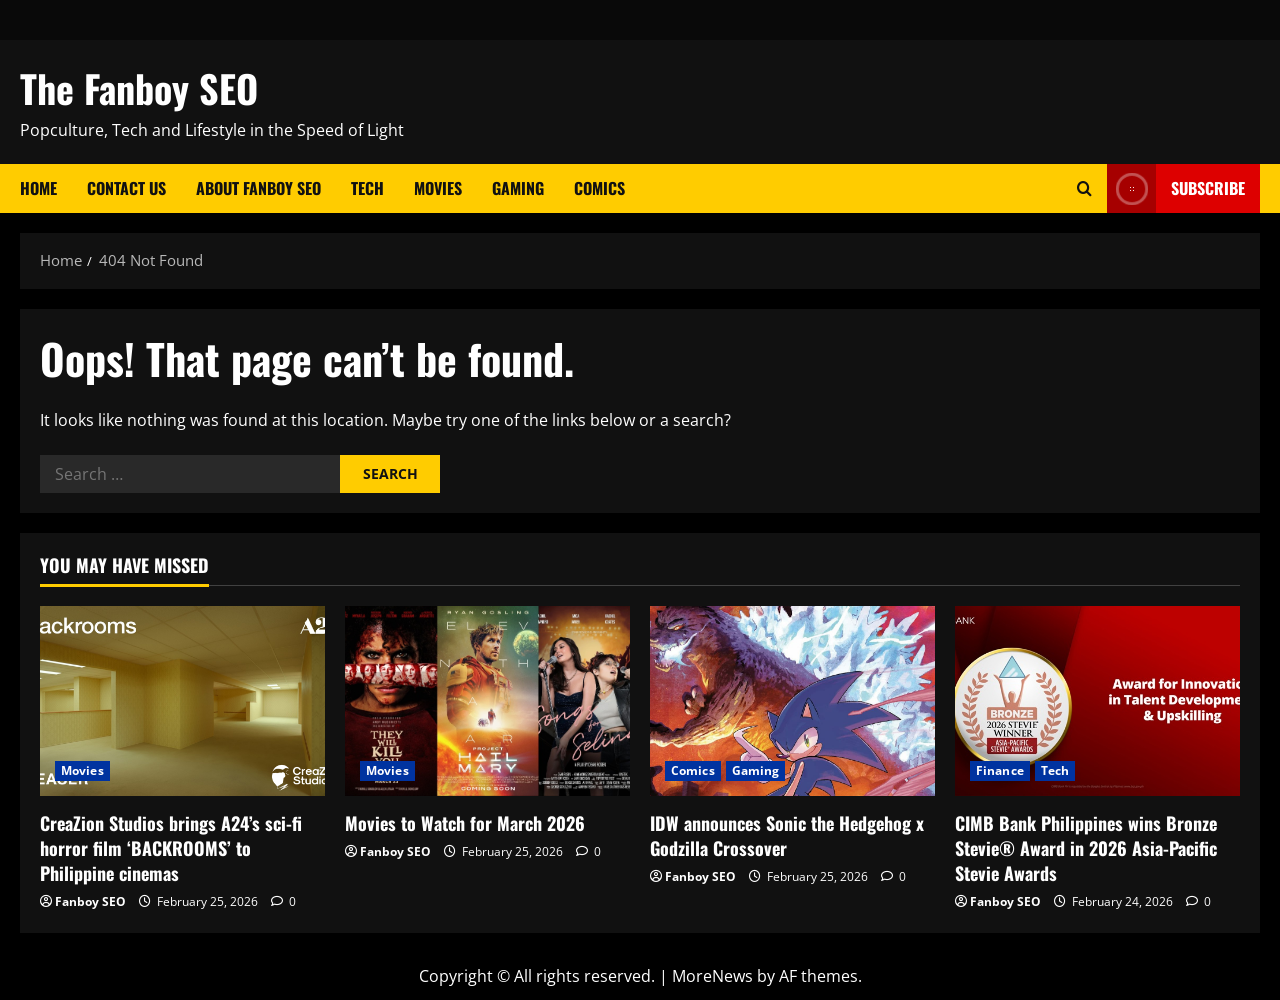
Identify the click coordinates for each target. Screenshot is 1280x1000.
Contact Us (126, 188)
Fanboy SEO (90, 901)
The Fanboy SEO (139, 88)
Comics (599, 188)
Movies (438, 188)
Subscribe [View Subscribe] (1176, 188)
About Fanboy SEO (258, 188)
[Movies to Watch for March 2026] (487, 701)
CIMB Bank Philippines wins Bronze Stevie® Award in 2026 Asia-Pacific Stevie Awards (1086, 848)
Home (38, 188)
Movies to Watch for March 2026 (465, 823)
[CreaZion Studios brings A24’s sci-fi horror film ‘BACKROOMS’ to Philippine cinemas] (182, 701)
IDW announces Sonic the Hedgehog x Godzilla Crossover (787, 835)
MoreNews (712, 976)
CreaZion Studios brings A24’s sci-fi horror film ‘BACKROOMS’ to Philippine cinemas (171, 848)
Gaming (518, 188)
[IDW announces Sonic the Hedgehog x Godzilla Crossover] (792, 701)
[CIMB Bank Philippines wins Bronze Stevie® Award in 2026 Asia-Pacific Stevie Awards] (1097, 701)
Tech (367, 188)
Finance (1000, 770)
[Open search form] (1084, 188)
